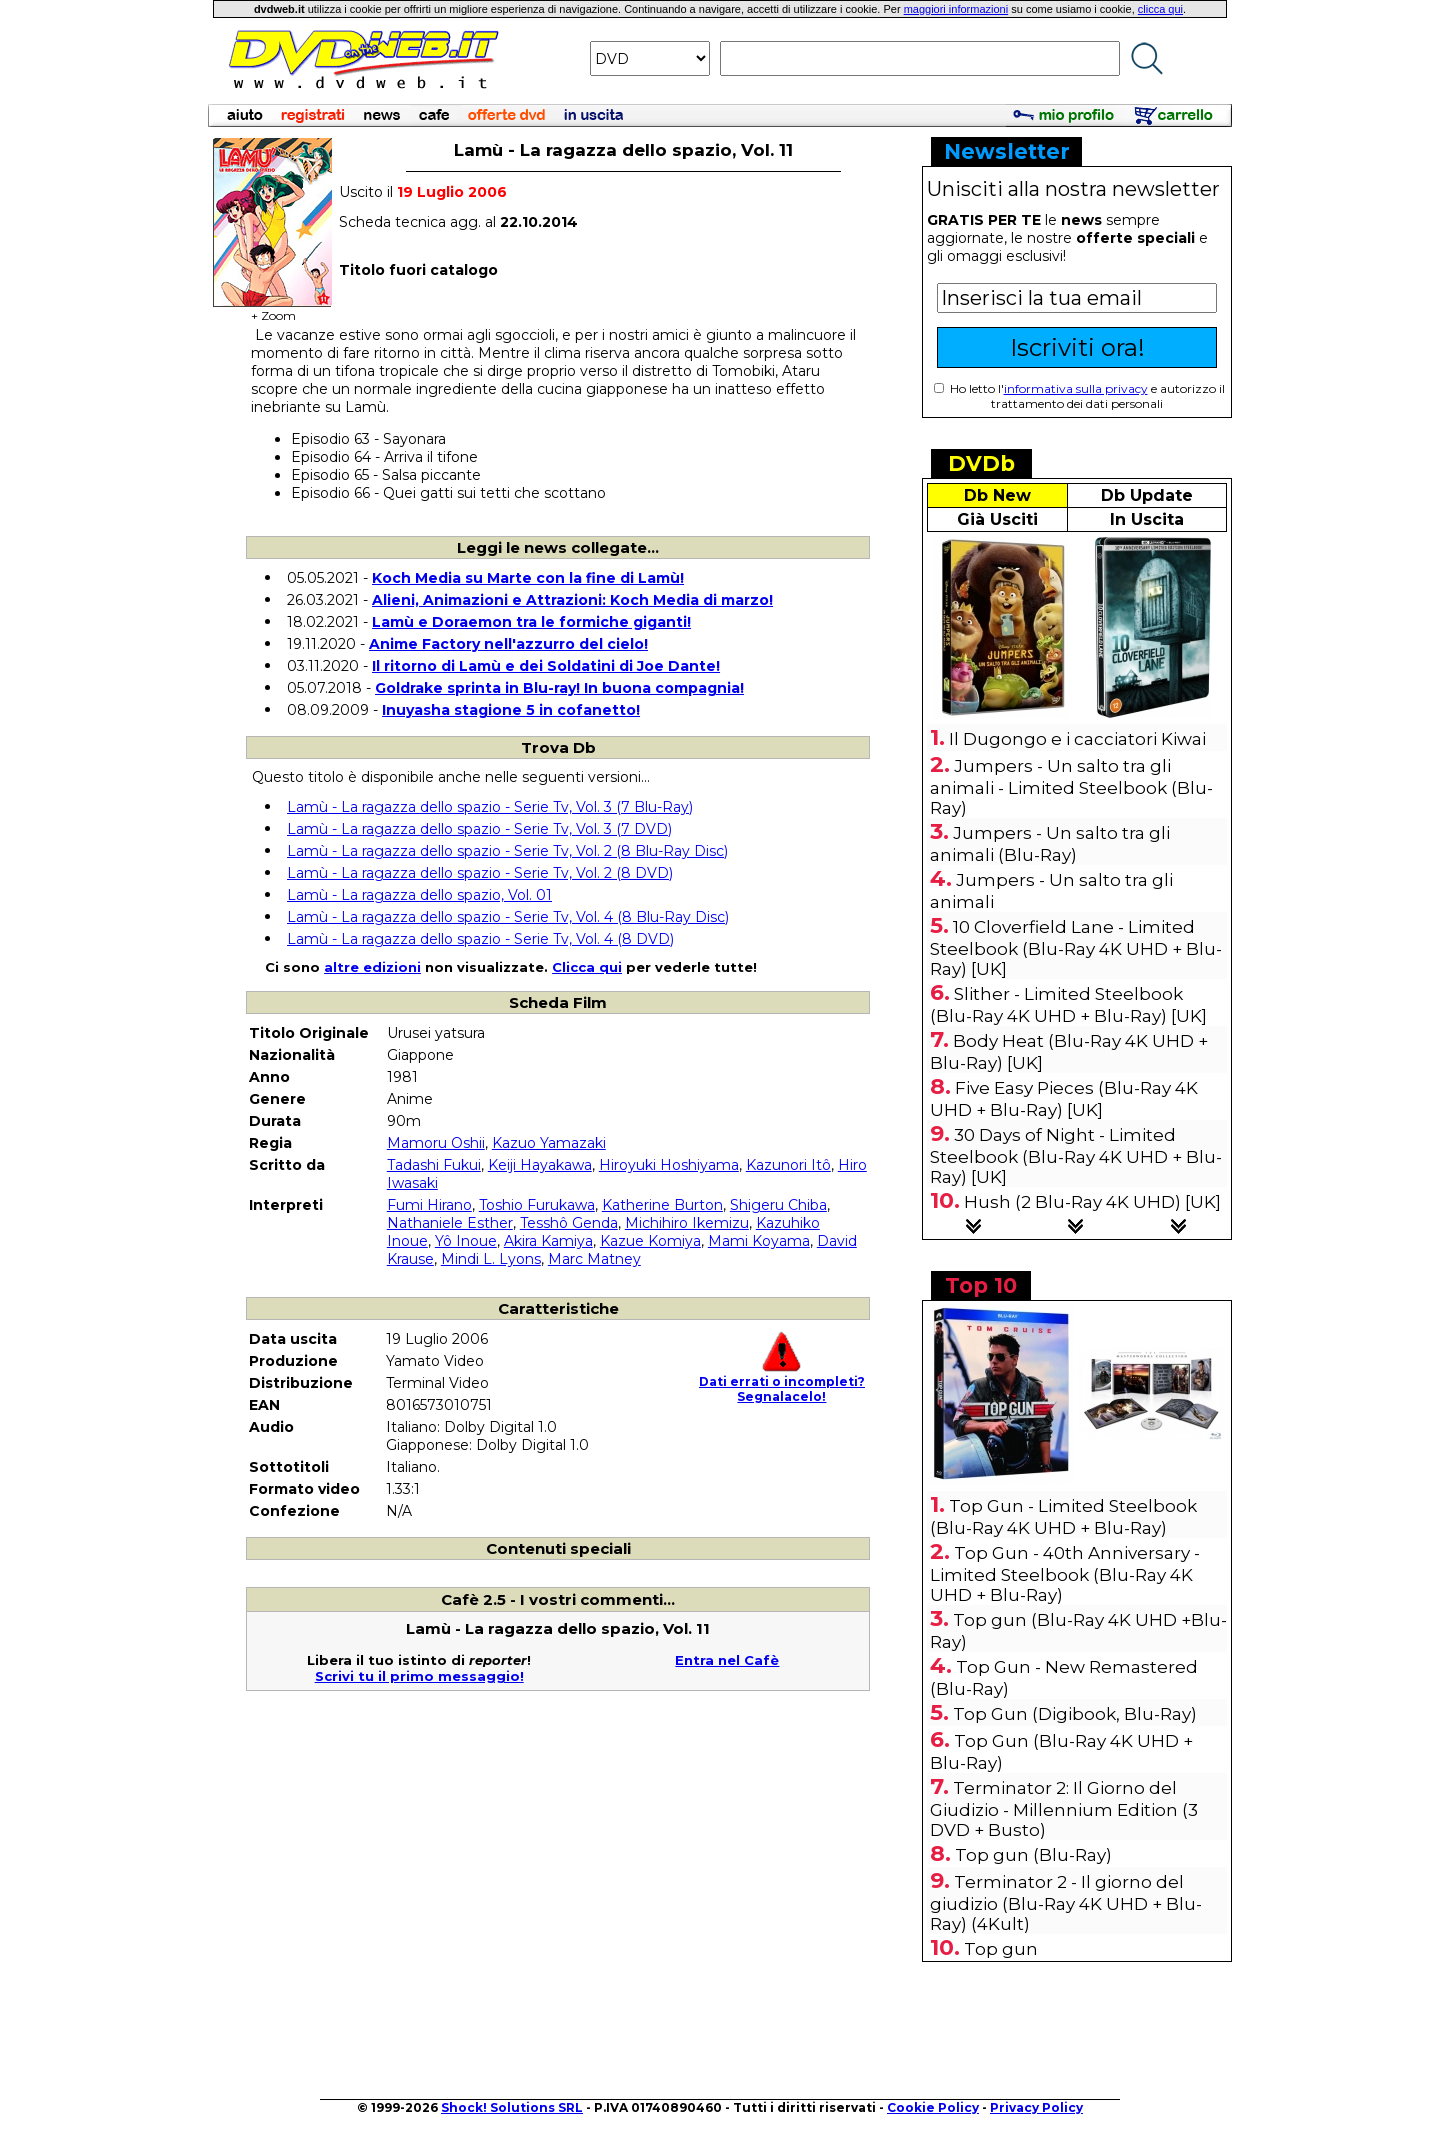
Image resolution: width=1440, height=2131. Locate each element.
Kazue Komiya (650, 1241)
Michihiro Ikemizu (687, 1223)
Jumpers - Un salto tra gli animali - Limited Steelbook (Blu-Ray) (1071, 787)
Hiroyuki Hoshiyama (669, 1165)
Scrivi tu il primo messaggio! (419, 1676)
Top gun (1001, 1949)
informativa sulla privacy (1076, 388)
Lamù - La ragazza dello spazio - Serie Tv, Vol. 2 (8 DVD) (480, 873)
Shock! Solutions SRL (512, 2107)
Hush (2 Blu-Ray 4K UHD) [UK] (1092, 1202)
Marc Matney (594, 1259)
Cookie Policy (933, 2107)
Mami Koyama (759, 1241)
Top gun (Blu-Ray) (1033, 1855)
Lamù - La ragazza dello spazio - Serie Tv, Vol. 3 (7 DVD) (479, 829)
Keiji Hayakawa (540, 1165)
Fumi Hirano (429, 1205)
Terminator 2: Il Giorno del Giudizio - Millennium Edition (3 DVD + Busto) (1064, 1809)
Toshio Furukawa (537, 1205)
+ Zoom (273, 309)
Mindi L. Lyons (491, 1259)
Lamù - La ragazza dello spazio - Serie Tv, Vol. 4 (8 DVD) (480, 939)
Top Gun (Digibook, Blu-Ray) (1075, 1714)
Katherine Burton (662, 1205)
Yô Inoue (466, 1241)
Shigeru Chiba (778, 1205)
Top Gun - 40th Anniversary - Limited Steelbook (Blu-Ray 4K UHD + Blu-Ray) (1065, 1574)
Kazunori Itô (788, 1165)
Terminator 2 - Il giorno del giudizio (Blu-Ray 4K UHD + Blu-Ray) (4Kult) (1066, 1903)
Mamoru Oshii (436, 1143)
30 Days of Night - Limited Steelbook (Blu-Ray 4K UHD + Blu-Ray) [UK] (1076, 1156)
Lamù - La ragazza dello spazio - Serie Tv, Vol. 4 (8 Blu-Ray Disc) (508, 917)
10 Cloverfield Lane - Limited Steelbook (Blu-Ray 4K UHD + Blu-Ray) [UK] (1076, 948)
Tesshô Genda (569, 1223)
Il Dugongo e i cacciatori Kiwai (1077, 739)
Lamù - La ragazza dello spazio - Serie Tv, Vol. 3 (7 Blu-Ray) (490, 807)
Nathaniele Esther (450, 1223)
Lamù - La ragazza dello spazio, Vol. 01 (419, 895)
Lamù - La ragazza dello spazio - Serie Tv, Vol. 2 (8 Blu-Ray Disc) (507, 851)
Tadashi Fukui (434, 1165)
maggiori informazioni (956, 9)
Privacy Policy (1036, 2107)
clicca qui (1160, 9)
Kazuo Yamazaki (549, 1143)
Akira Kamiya (548, 1241)
